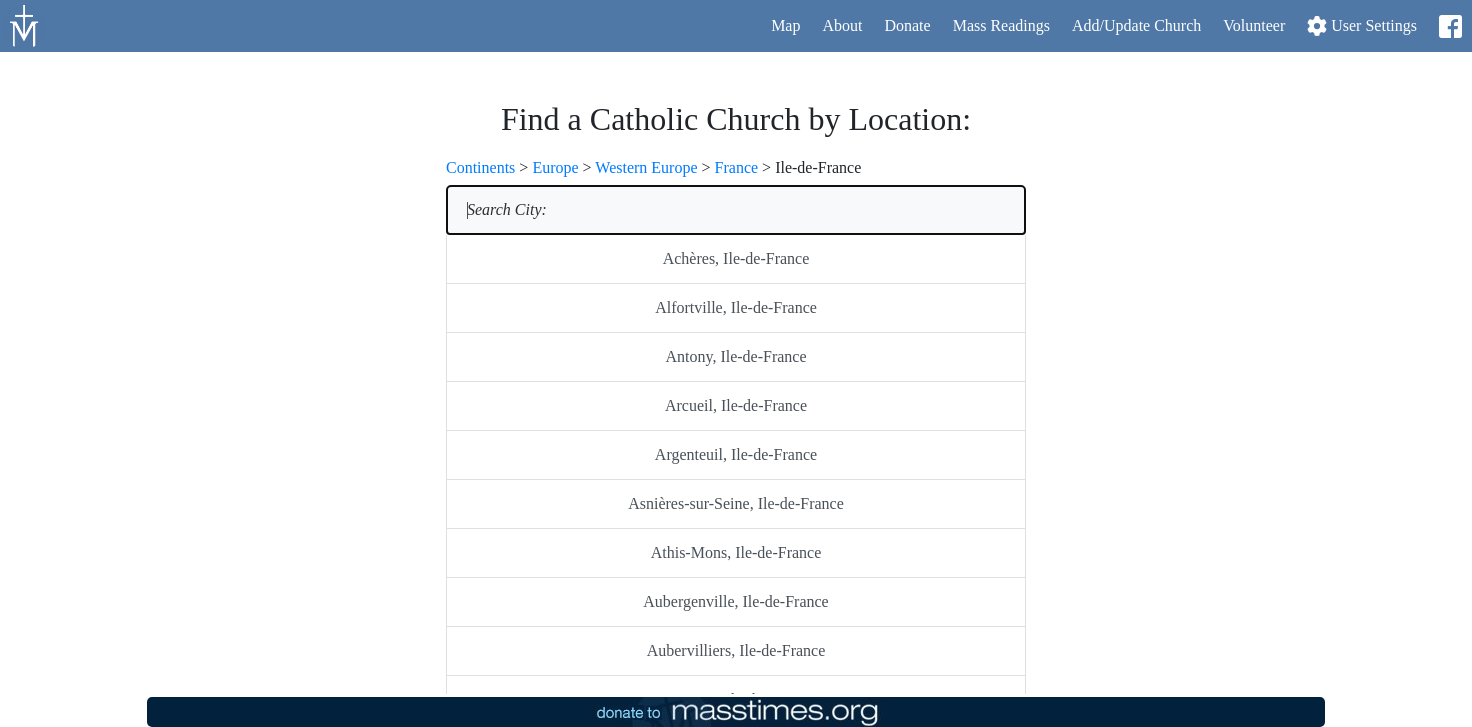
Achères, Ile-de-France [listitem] (736, 258)
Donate (907, 25)
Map (785, 25)
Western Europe (646, 167)
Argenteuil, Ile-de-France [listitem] (736, 454)
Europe (555, 167)
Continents (480, 167)
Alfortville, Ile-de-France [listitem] (736, 307)
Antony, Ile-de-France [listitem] (735, 356)
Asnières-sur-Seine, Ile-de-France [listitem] (736, 503)
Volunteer (1254, 25)
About (842, 25)
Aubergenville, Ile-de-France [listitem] (735, 601)
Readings (1001, 25)
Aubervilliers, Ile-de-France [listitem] (736, 650)
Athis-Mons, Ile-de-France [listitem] (736, 552)
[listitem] (736, 210)
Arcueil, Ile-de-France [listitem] (736, 405)
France (737, 167)
